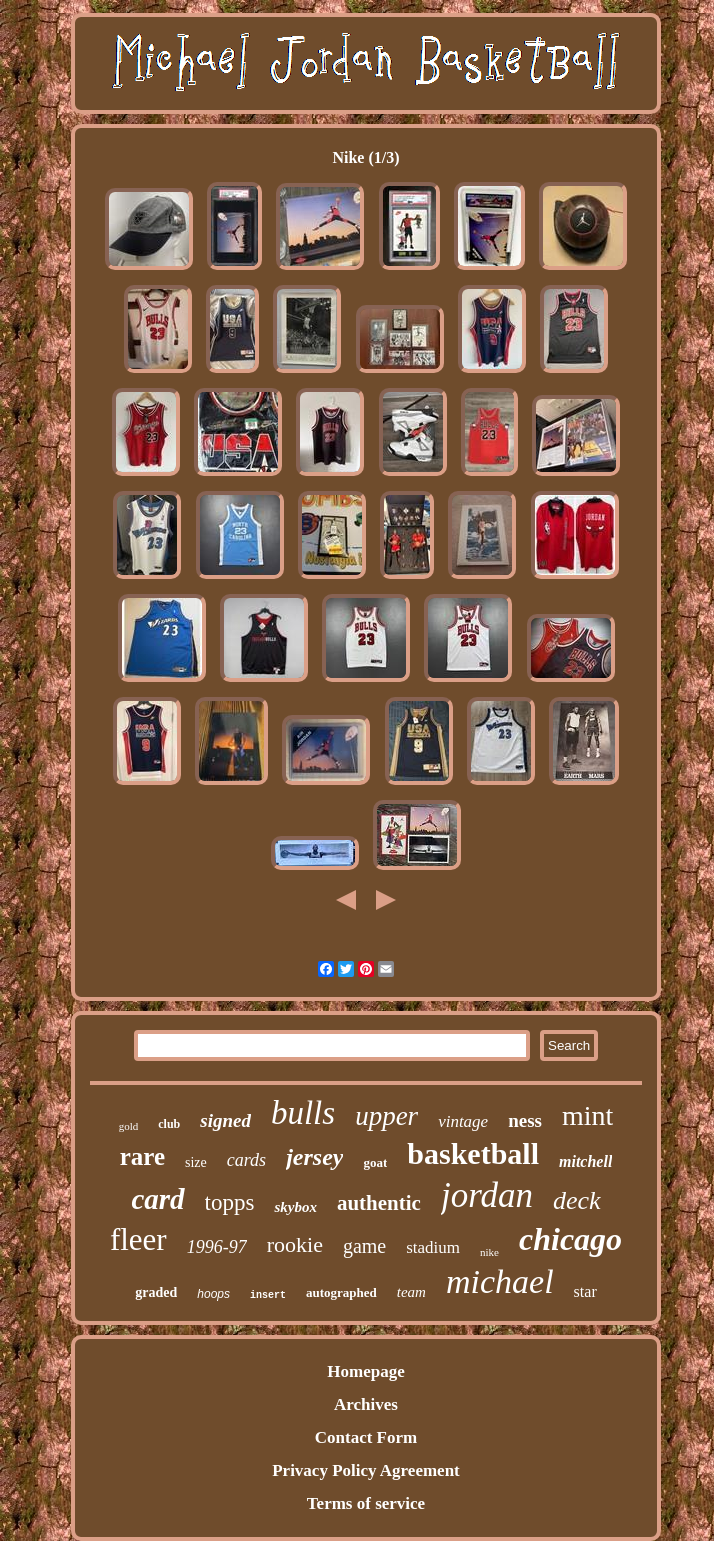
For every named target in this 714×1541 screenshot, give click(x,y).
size (196, 1162)
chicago (570, 1239)
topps (230, 1202)
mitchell (585, 1161)
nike (489, 1252)
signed (225, 1120)
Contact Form (366, 1437)
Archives (366, 1404)
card (157, 1199)
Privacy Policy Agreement (366, 1470)
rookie (295, 1244)
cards (246, 1160)
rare (142, 1156)
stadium (433, 1247)
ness (525, 1120)
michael (500, 1281)
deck (577, 1200)
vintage (463, 1121)
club (169, 1124)
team (411, 1292)
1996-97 (217, 1247)
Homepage (365, 1371)
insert (268, 1295)
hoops (213, 1294)
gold (129, 1126)
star (585, 1291)
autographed (341, 1292)
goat (375, 1162)
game (364, 1246)
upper (386, 1116)
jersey (314, 1157)
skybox (295, 1207)
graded (156, 1292)
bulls (303, 1113)
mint (587, 1115)
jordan (487, 1195)
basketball (473, 1153)
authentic (379, 1203)
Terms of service (366, 1503)
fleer (138, 1239)
